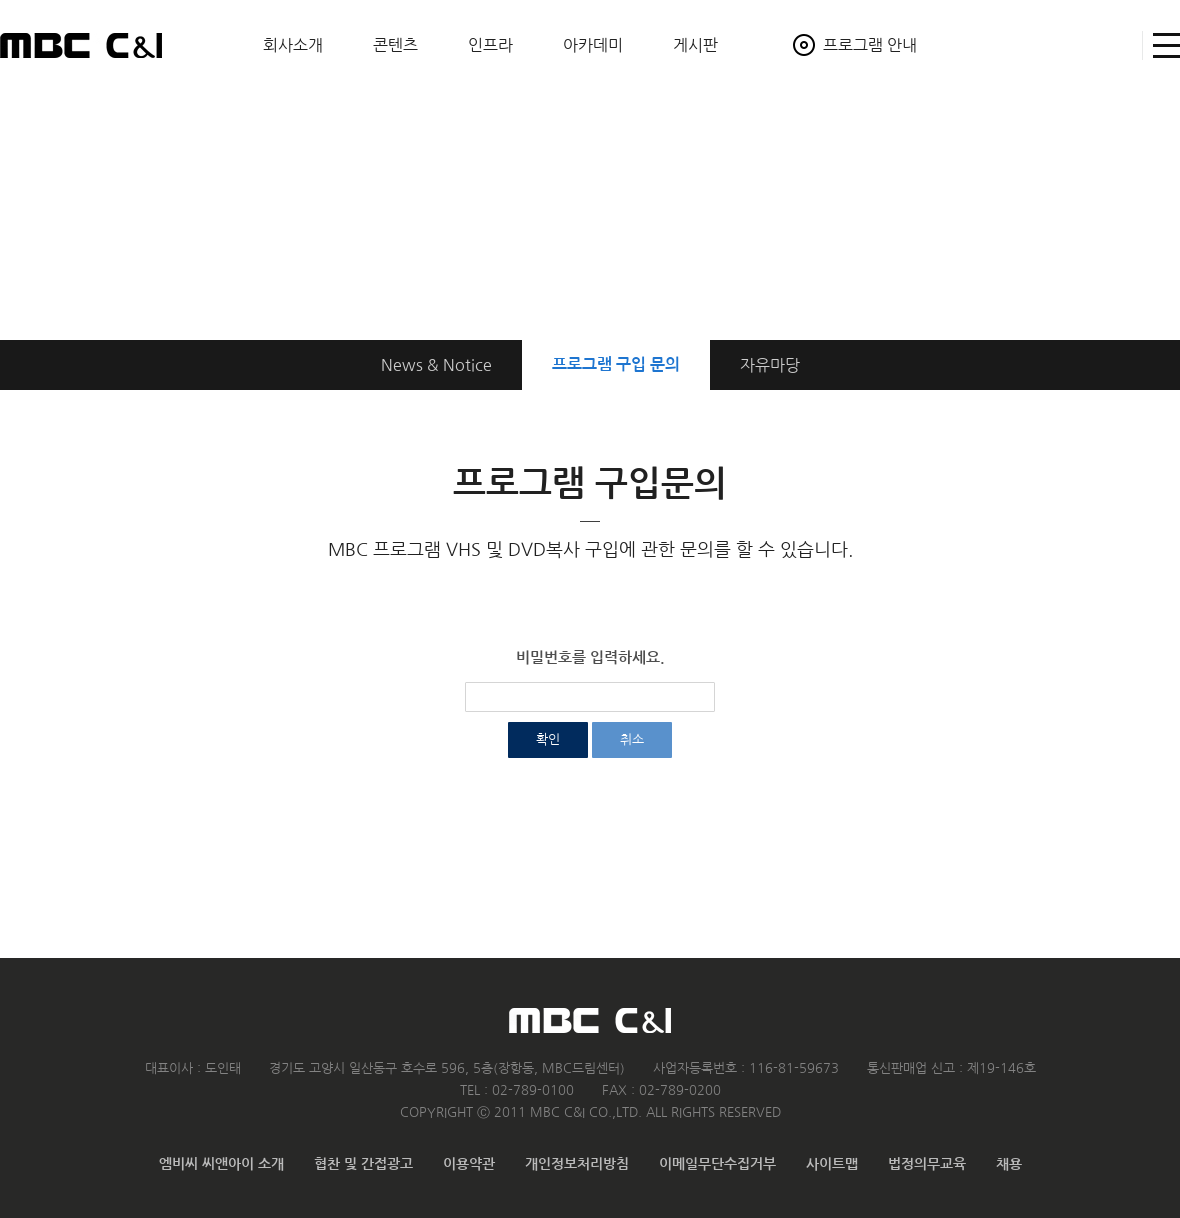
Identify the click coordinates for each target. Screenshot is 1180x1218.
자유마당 (770, 365)
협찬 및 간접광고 (363, 1164)
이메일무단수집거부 (717, 1164)
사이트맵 (1161, 45)
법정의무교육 (927, 1164)
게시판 (695, 45)
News (436, 365)
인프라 (490, 45)
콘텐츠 (395, 45)
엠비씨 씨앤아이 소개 (221, 1164)
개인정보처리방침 (577, 1164)
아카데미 (593, 45)
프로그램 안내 (870, 45)
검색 (1118, 45)
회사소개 (293, 45)
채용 (1009, 1164)
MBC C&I (81, 45)
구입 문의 (616, 364)
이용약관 (469, 1164)
